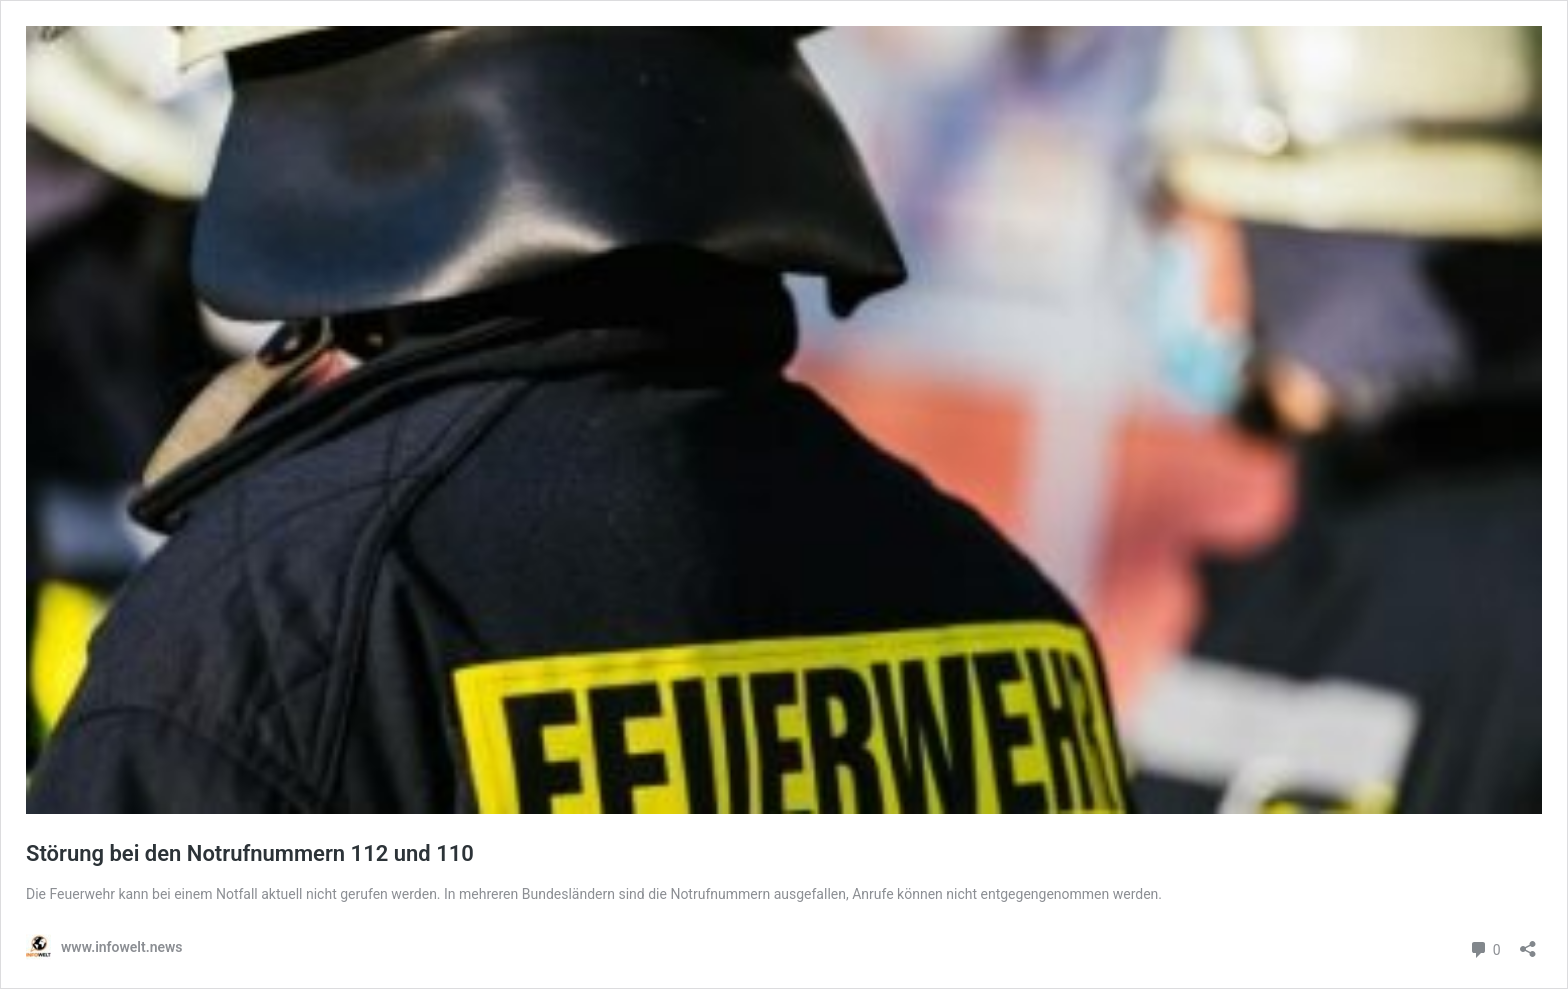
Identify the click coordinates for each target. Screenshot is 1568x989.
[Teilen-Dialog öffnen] (1528, 942)
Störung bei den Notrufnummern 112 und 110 (250, 853)
